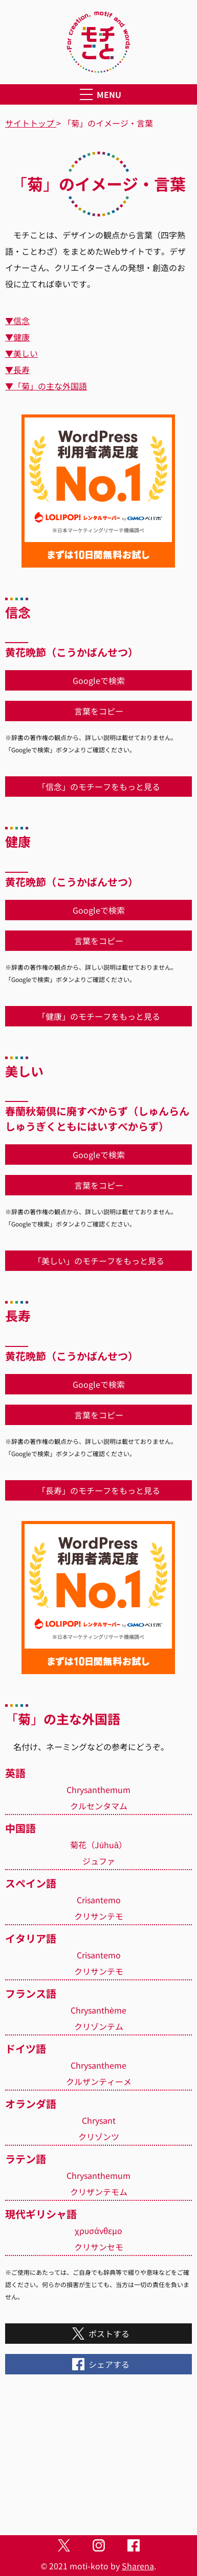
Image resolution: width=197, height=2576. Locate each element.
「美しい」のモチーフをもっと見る (98, 1261)
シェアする (98, 2364)
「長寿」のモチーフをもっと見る (98, 1490)
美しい (25, 353)
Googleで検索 (99, 680)
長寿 (21, 369)
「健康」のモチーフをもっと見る (98, 1016)
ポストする (98, 2333)
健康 (21, 337)
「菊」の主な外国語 (50, 386)
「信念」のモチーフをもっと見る (98, 786)
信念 (21, 320)
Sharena (138, 2566)
